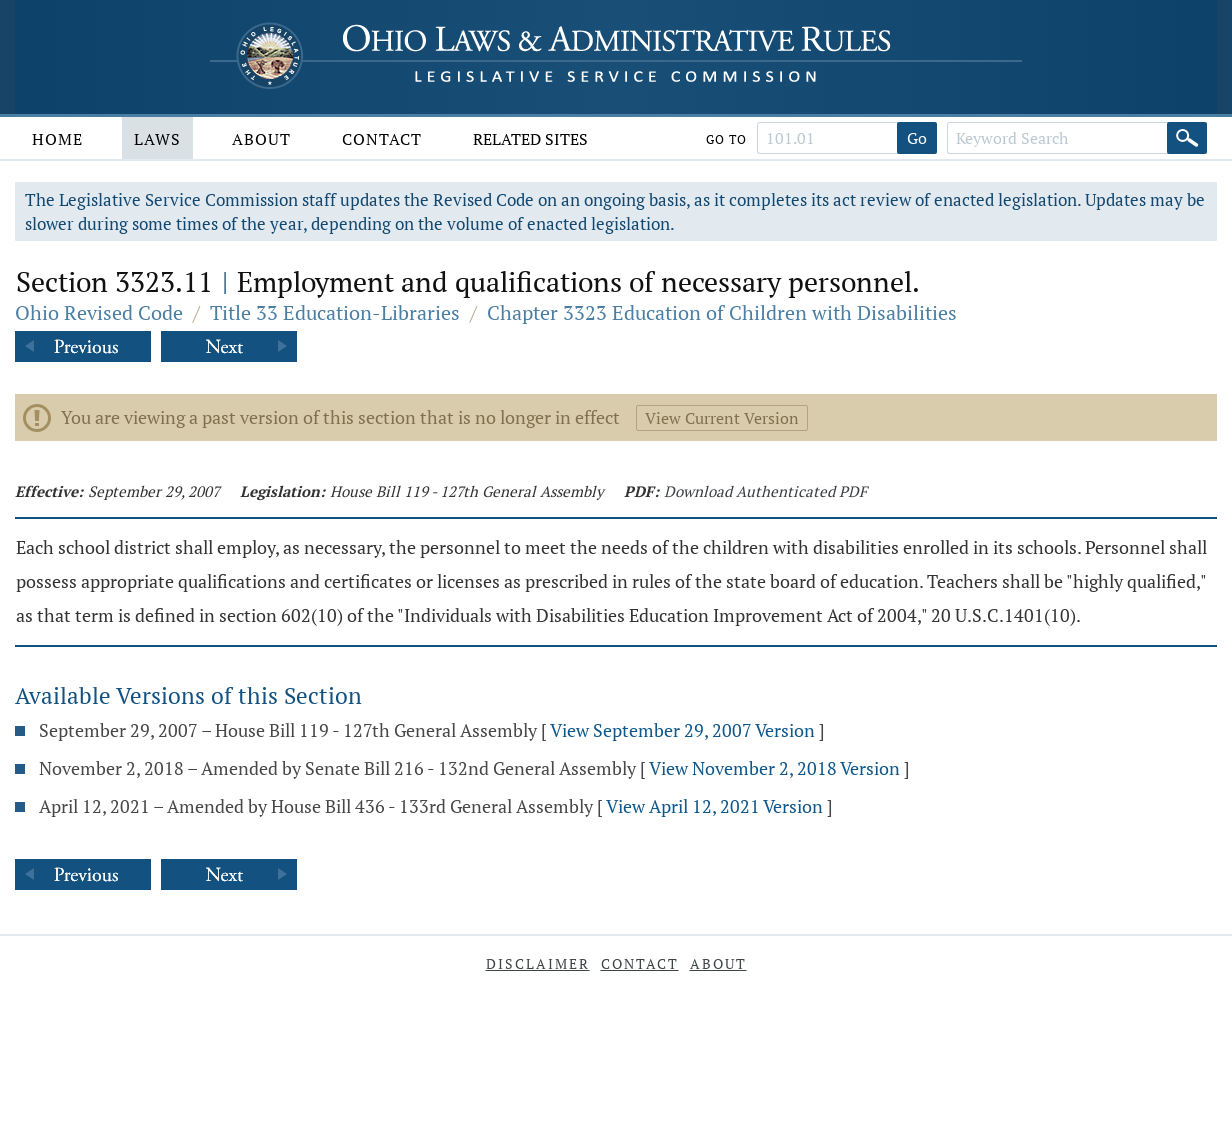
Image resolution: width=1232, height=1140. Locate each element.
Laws (157, 139)
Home (57, 139)
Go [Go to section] (917, 138)
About (261, 139)
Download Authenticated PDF (765, 491)
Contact (382, 139)
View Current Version (722, 418)
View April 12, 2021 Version (714, 806)
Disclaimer (538, 963)
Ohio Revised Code (99, 312)
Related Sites (530, 139)
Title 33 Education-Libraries (335, 312)
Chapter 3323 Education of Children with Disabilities (722, 312)
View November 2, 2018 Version (774, 768)
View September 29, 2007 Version (682, 730)
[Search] (1187, 138)
